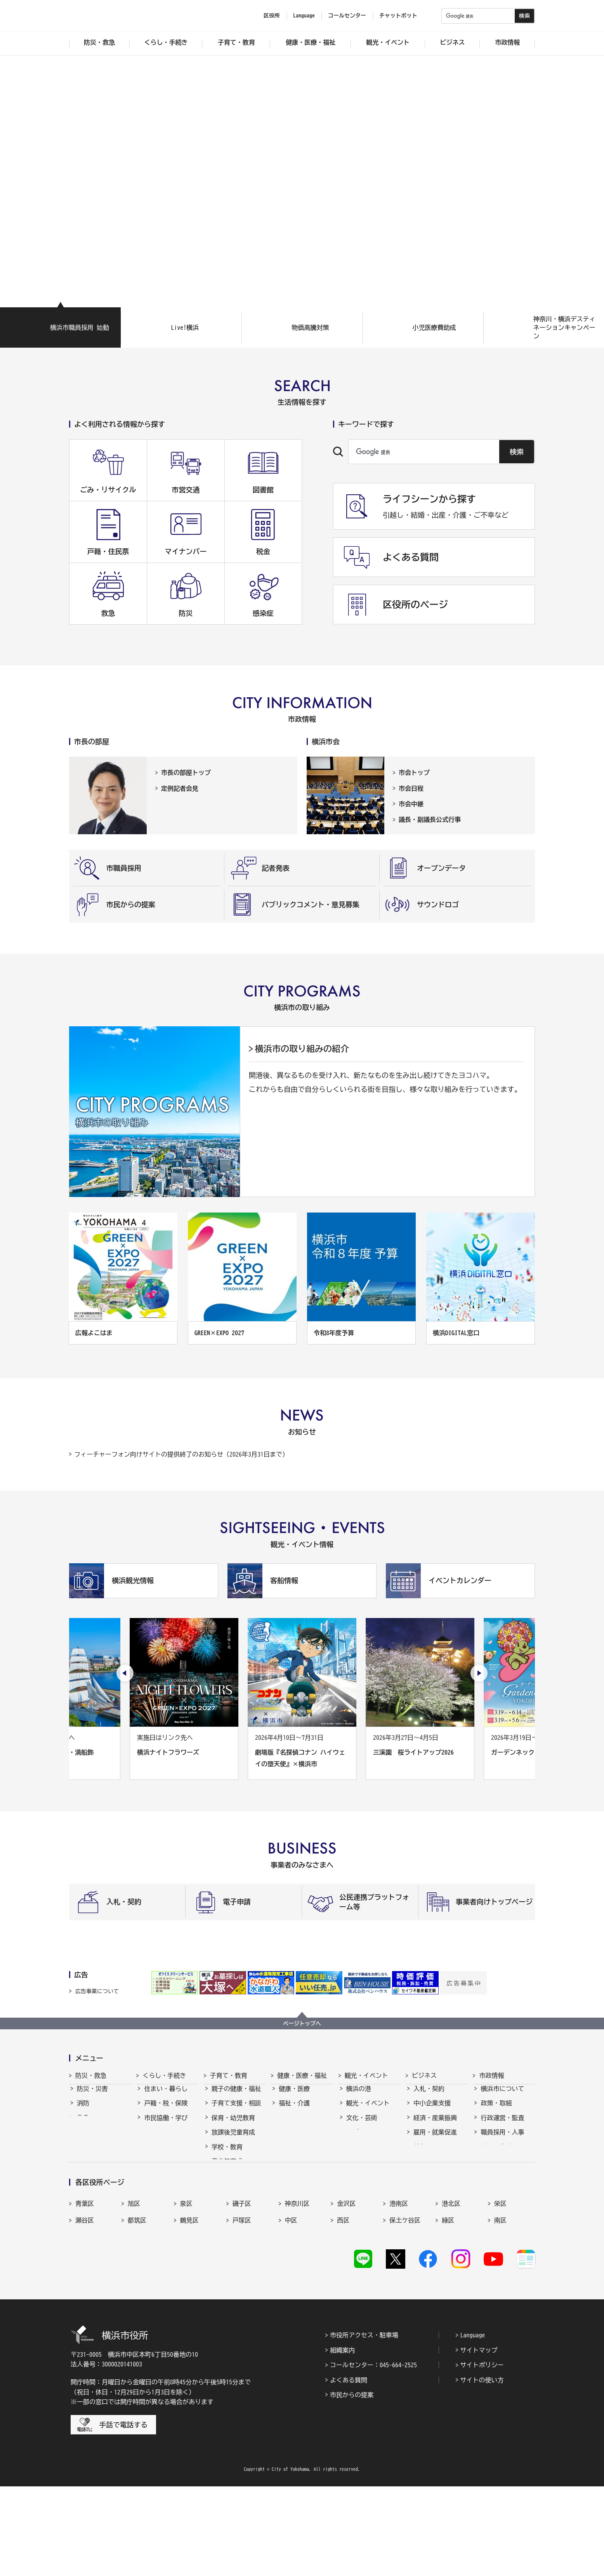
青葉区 (84, 2288)
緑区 (448, 2305)
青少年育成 (227, 2168)
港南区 (398, 2288)
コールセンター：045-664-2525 (373, 2454)
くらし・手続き (164, 2075)
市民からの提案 (351, 2484)
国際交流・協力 (435, 2168)
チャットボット (398, 15)
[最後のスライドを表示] (125, 1673)
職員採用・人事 (502, 2139)
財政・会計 (496, 2154)
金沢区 (346, 2288)
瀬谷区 (84, 2305)
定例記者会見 (179, 788)
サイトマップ (479, 2440)
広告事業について (97, 1991)
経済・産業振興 (435, 2125)
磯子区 (242, 2288)
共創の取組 (428, 2154)
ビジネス (424, 2075)
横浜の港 (358, 2096)
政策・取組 (496, 2110)
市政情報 (491, 2075)
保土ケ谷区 (404, 2305)
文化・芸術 (361, 2125)
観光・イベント (366, 2075)
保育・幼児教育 (233, 2125)
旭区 (134, 2288)
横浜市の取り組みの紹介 (302, 1049)
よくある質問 (348, 2470)
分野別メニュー (435, 2182)
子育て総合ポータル (236, 2224)
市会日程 (411, 788)
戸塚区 (242, 2305)
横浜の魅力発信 (368, 2154)
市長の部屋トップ (186, 772)
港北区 (451, 2288)
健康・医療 (294, 2096)
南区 (500, 2305)
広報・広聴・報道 (505, 2168)
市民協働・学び (165, 2125)
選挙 (487, 2182)
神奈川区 (297, 2288)
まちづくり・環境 (169, 2139)
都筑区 (137, 2305)
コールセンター (347, 15)
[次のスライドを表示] (479, 1673)
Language (472, 2425)
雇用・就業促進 (435, 2139)
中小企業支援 (432, 2110)
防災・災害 (92, 2096)
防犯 (83, 2139)
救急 (83, 2125)
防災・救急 (90, 2075)
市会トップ (414, 772)
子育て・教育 (228, 2075)
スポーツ (358, 2139)
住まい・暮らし (165, 2096)
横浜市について (502, 2096)
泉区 (186, 2288)
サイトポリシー (482, 2454)
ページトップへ (302, 2023)
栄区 (500, 2288)
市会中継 (411, 804)
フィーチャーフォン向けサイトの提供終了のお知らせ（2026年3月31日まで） (181, 1454)
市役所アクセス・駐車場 (364, 2425)
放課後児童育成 (233, 2139)
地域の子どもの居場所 (236, 2186)
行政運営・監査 (502, 2125)
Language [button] (304, 15)
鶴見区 (189, 2305)
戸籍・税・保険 (165, 2110)
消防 (83, 2110)
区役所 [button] (272, 15)
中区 (291, 2305)
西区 (343, 2305)
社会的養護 (227, 2206)
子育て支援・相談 (236, 2110)
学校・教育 (227, 2154)
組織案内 (342, 2440)
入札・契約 (428, 2096)
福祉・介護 (294, 2110)
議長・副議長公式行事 (430, 819)
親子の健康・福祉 (236, 2096)
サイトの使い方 (482, 2470)
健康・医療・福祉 (302, 2075)
